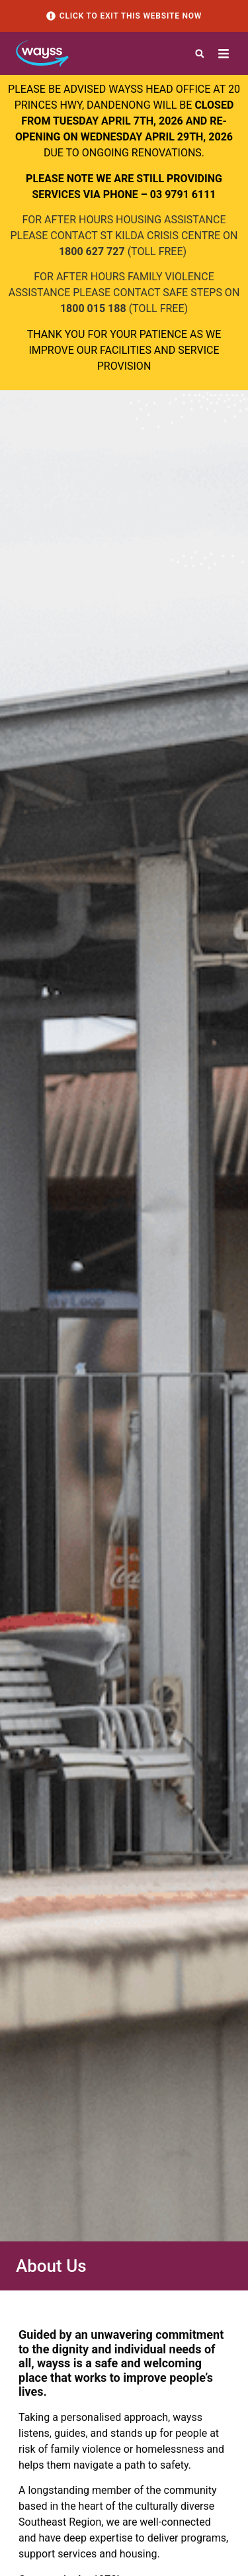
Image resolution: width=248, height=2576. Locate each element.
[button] (199, 53)
